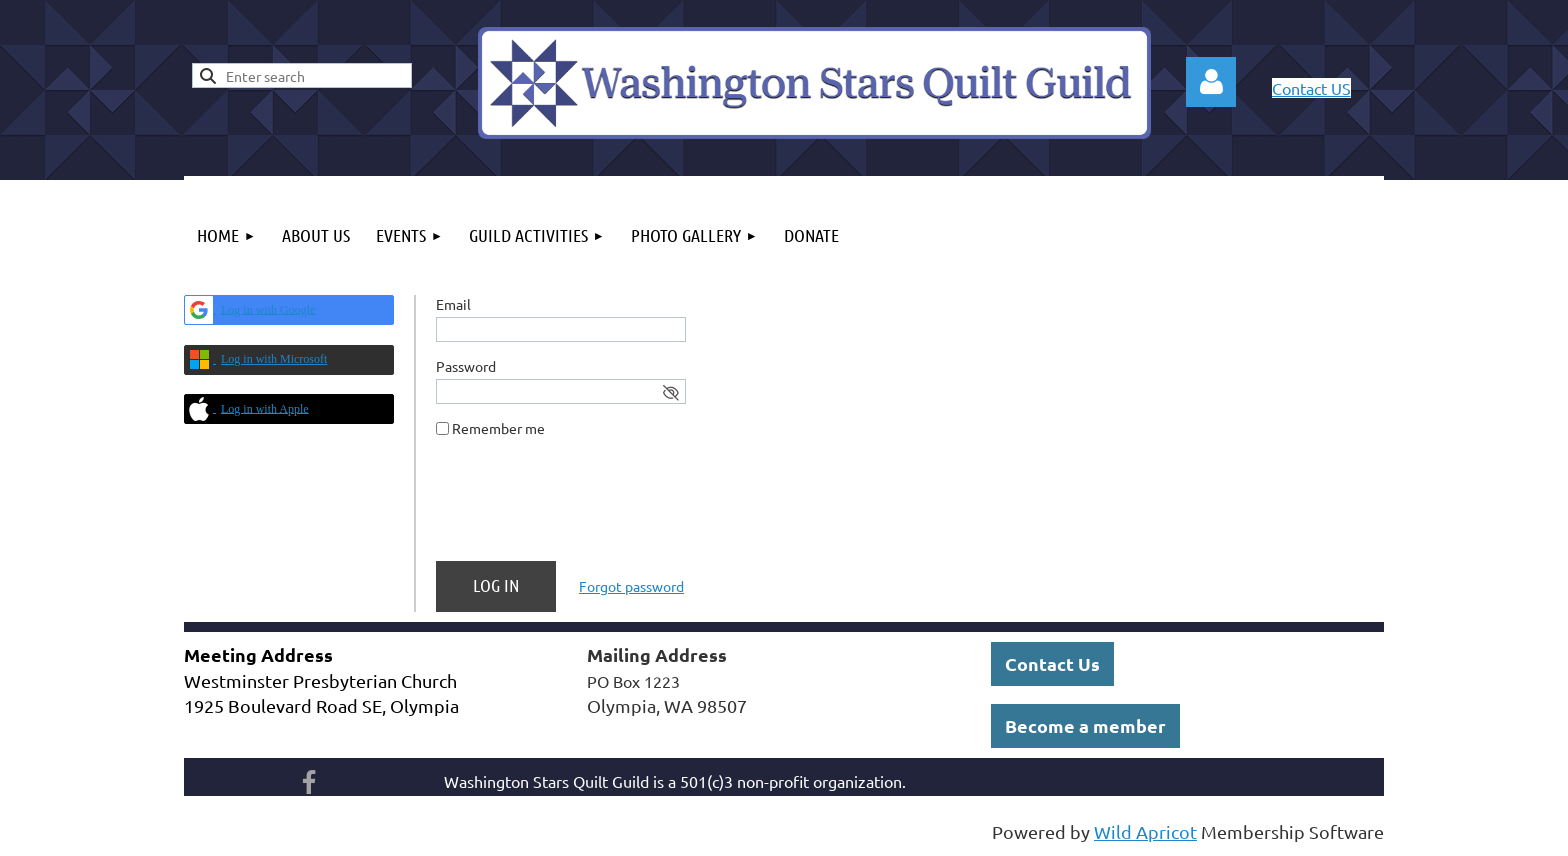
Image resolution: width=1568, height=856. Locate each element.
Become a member (1085, 725)
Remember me (498, 428)
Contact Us (1052, 663)
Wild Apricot (1145, 831)
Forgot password (631, 586)
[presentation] (588, 507)
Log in (1211, 82)
